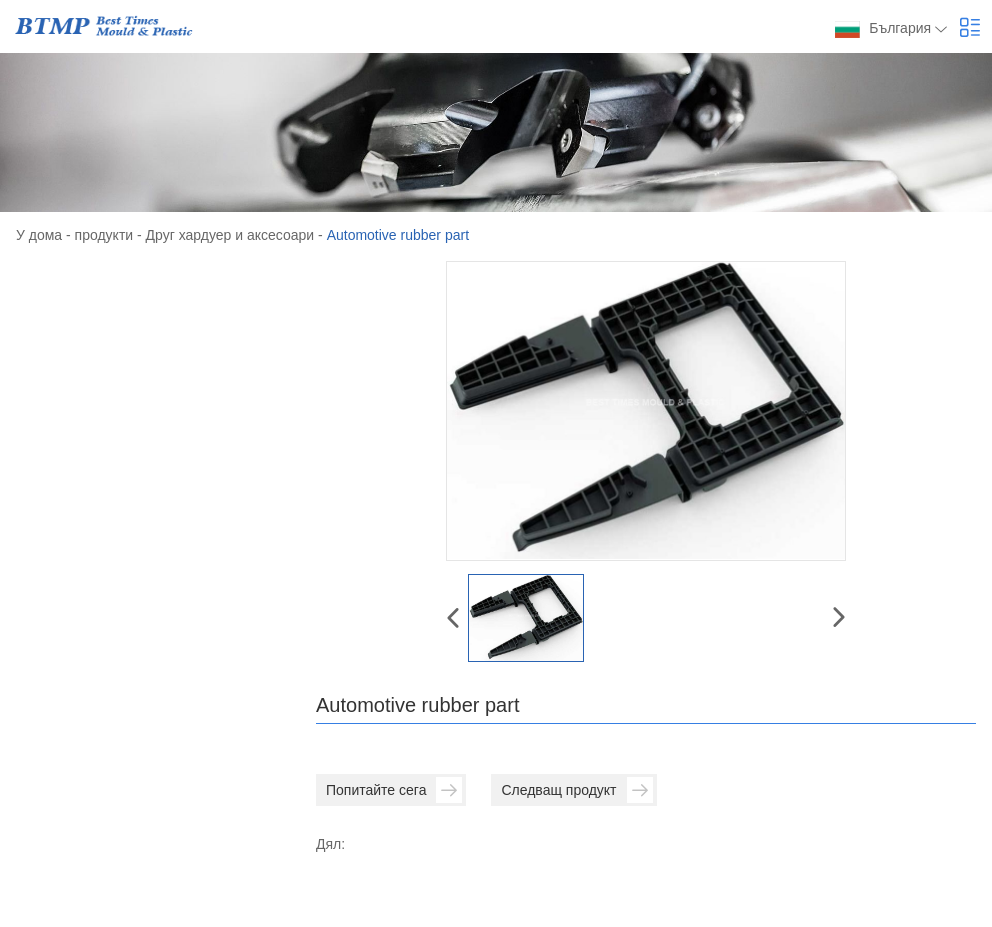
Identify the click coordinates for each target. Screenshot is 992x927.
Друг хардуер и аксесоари (230, 235)
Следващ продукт (576, 790)
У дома (39, 235)
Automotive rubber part (398, 235)
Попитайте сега (394, 790)
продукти (104, 235)
